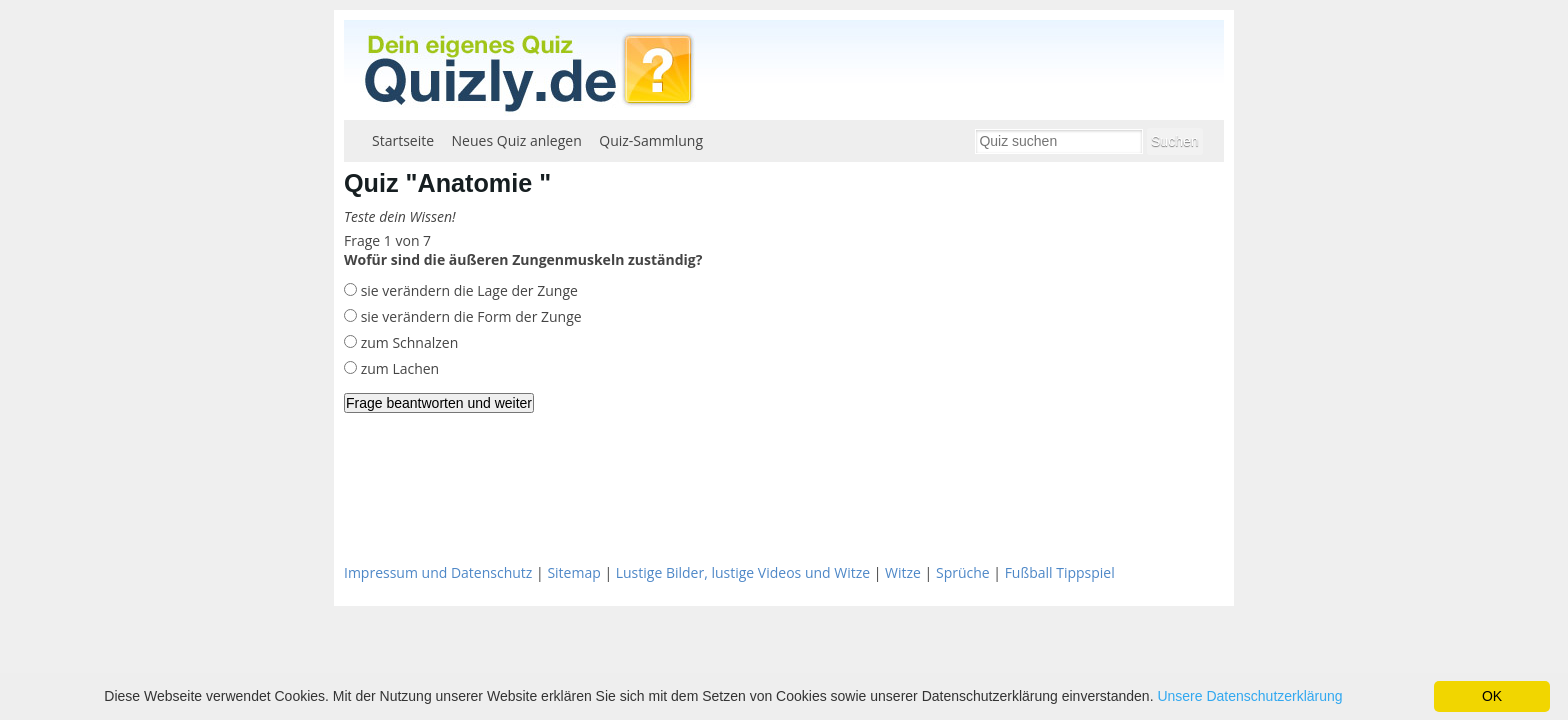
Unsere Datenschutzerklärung (1249, 696)
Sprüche (963, 572)
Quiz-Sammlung (651, 140)
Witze (903, 572)
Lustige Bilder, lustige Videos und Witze (743, 572)
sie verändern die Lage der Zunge (467, 290)
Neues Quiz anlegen (517, 140)
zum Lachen (398, 368)
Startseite (403, 140)
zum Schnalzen (407, 342)
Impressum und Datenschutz (438, 572)
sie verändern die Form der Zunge (469, 316)
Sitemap (573, 572)
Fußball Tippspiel (1060, 572)
